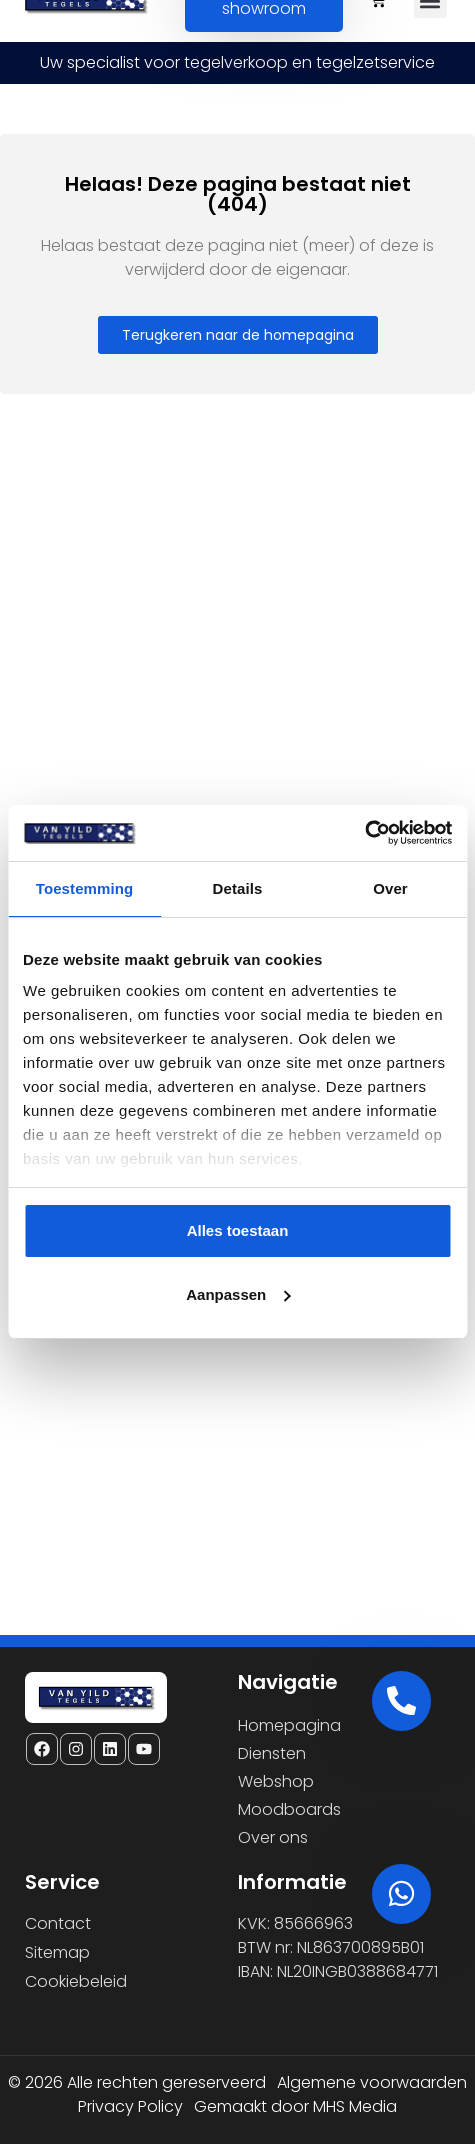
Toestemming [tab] (85, 888)
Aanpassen (238, 1294)
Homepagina (289, 1725)
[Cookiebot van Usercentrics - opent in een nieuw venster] (364, 833)
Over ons (273, 1837)
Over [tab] (390, 888)
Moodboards (289, 1809)
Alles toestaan (238, 1230)
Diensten (272, 1753)
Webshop (276, 1781)
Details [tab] (238, 888)
